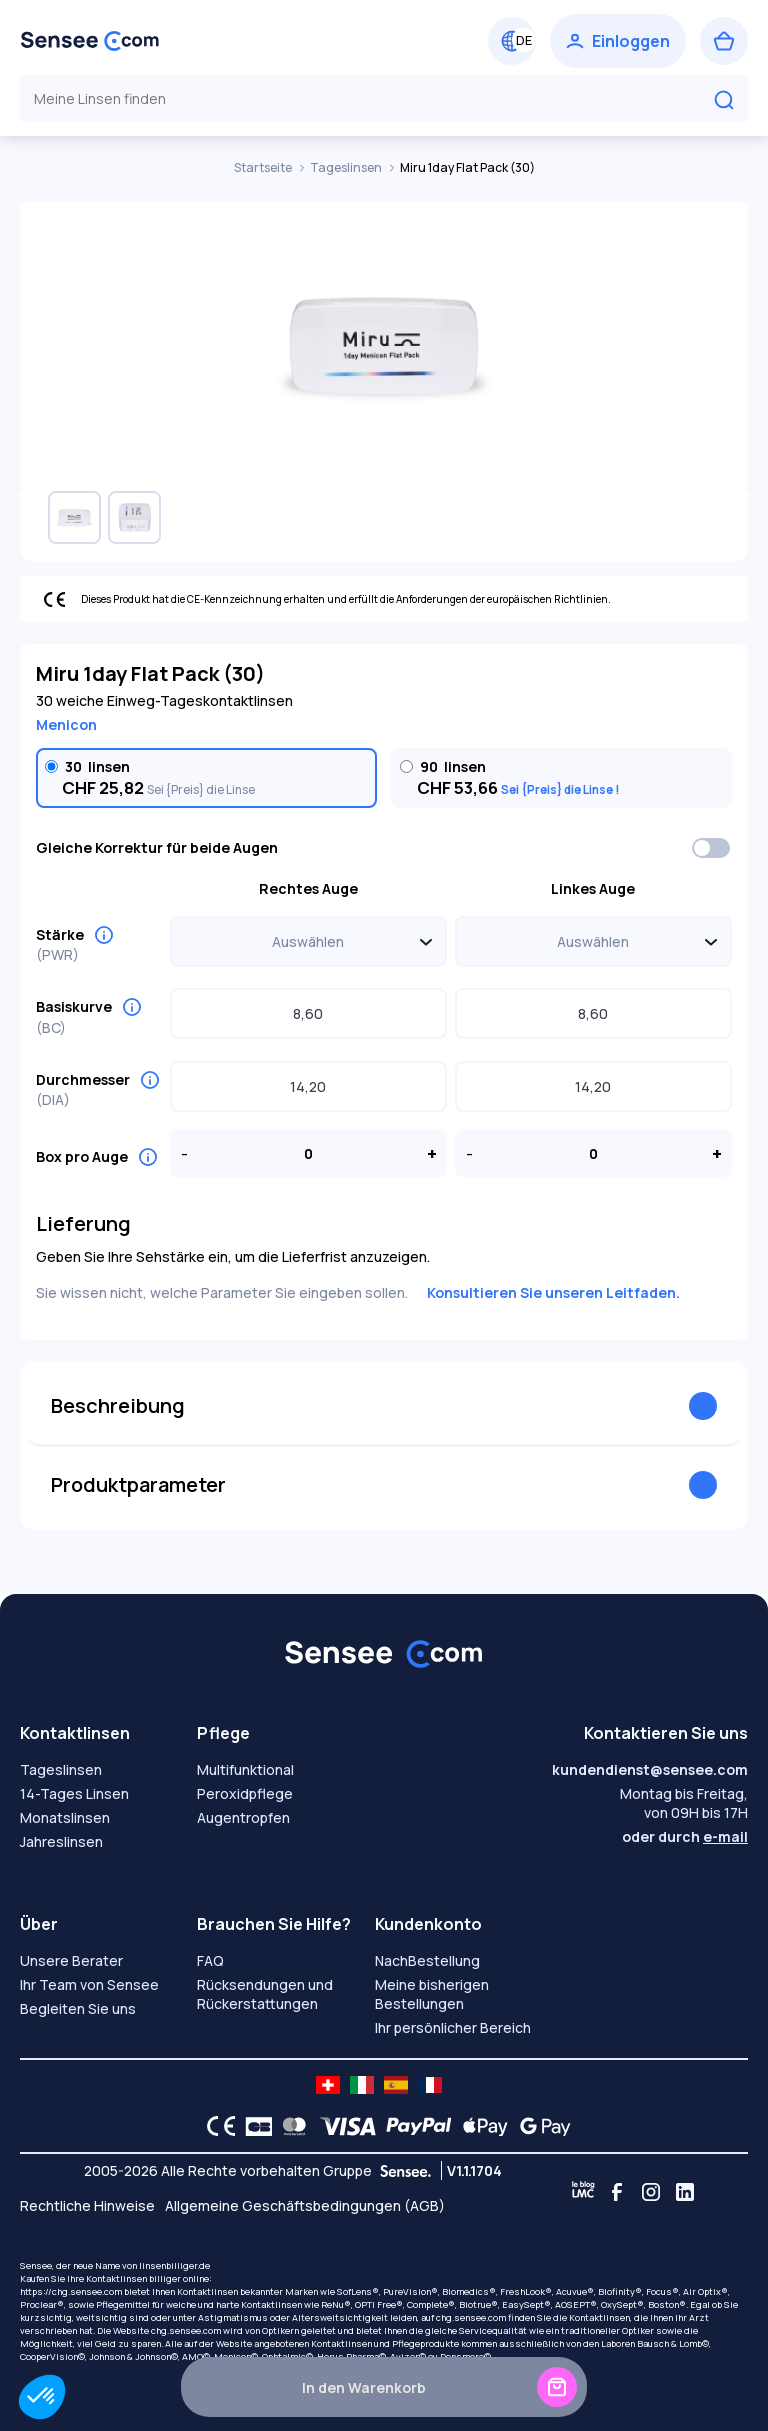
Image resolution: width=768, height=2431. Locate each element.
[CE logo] (216, 2126)
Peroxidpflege (245, 1793)
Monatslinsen (65, 1817)
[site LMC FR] (430, 2085)
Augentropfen (243, 1817)
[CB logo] (253, 2126)
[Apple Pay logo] (480, 2126)
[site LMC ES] (396, 2085)
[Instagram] (651, 2192)
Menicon (66, 724)
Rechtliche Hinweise (87, 2205)
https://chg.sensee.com (71, 2291)
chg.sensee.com (471, 2317)
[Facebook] (617, 2192)
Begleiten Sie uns (78, 2008)
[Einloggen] (618, 41)
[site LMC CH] (328, 2085)
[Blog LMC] (583, 2192)
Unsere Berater (71, 1960)
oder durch (685, 1836)
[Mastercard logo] (290, 2126)
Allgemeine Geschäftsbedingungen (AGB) (305, 2205)
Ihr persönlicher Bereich (453, 2027)
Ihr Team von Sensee (89, 1984)
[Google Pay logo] (540, 2126)
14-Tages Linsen (74, 1793)
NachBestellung (427, 1960)
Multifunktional (245, 1769)
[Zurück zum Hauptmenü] (90, 41)
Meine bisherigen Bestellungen (432, 1994)
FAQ (210, 1960)
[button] (42, 2397)
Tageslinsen (347, 167)
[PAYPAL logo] (414, 2126)
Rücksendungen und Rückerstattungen (265, 1994)
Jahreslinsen (61, 1841)
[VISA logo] (342, 2126)
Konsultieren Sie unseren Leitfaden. (553, 1292)
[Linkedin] (685, 2192)
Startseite (264, 167)
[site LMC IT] (362, 2085)
